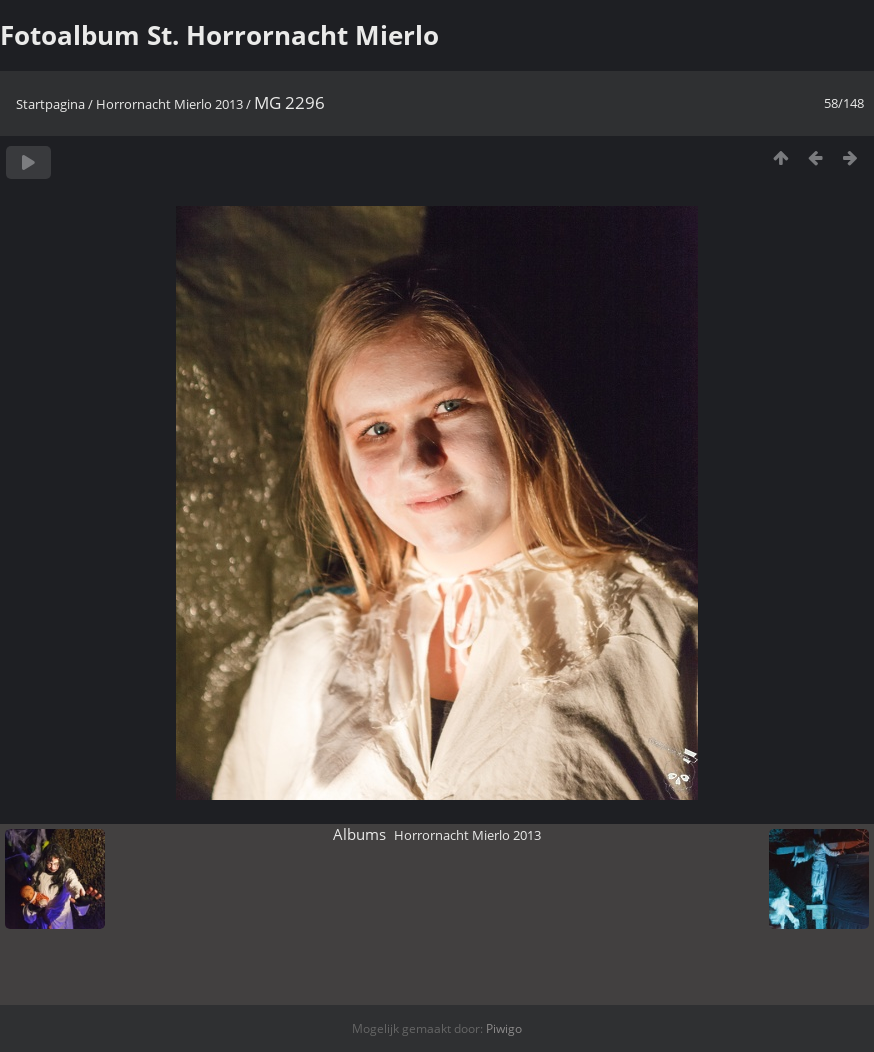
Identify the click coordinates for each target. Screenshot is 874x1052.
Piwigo (504, 1028)
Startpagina (50, 104)
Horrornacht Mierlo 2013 (169, 104)
